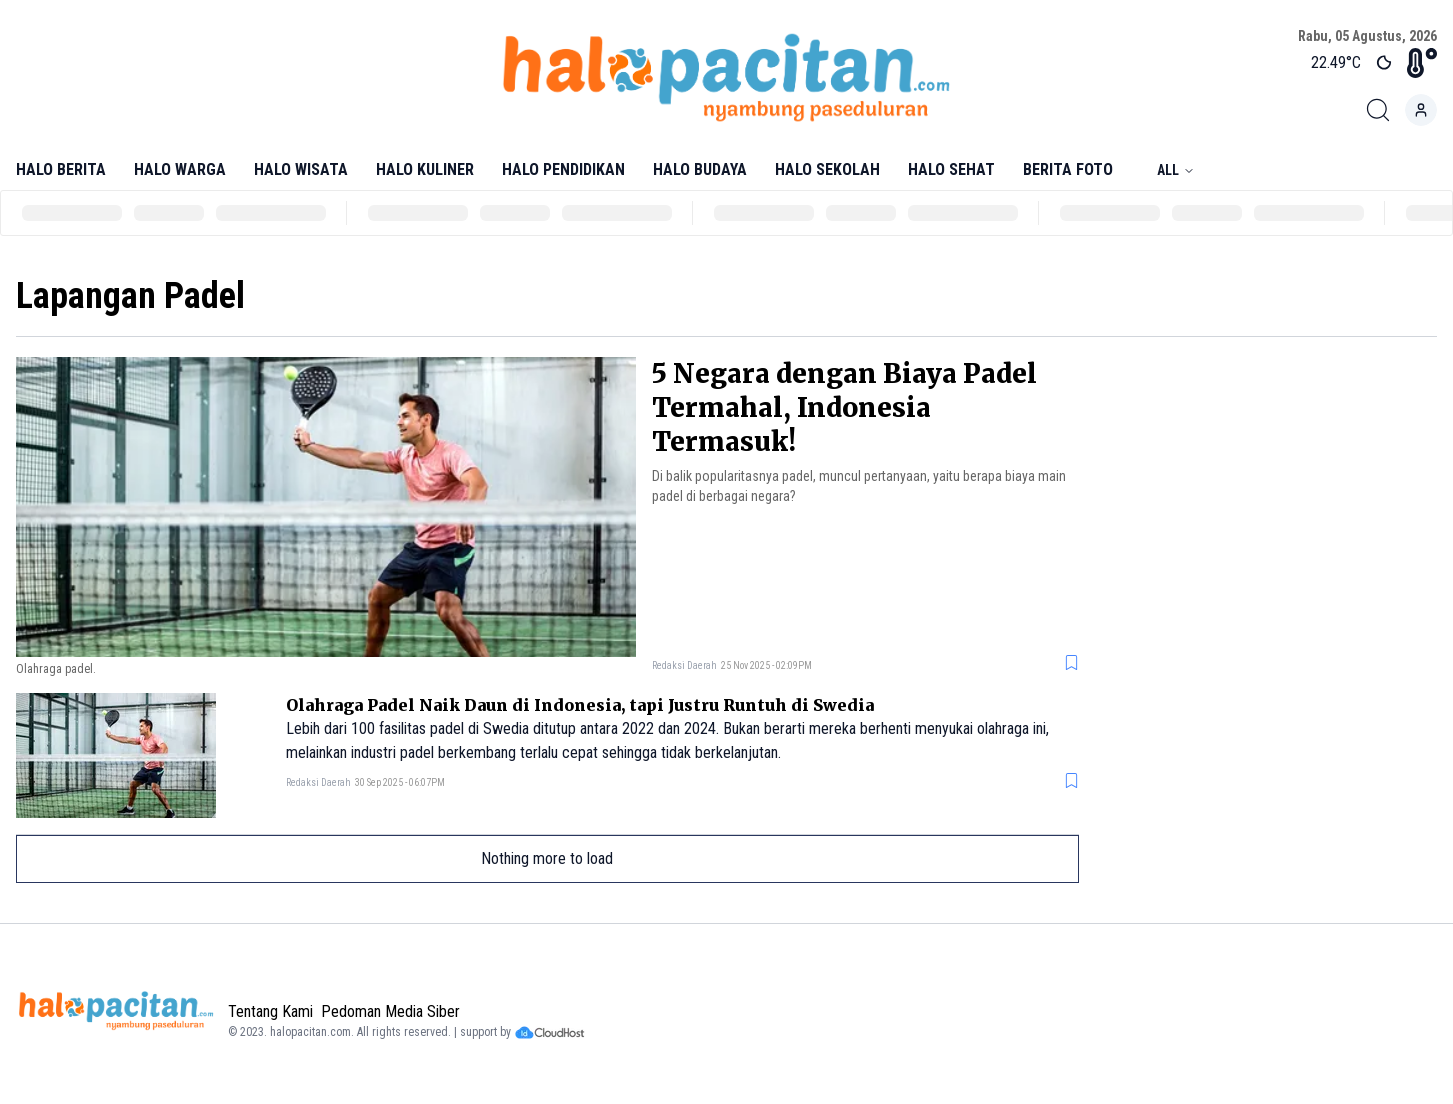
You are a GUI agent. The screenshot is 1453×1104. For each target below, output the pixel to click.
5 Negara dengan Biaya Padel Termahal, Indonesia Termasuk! (844, 407)
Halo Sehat (951, 169)
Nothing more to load (547, 858)
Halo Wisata (301, 169)
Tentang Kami (270, 1011)
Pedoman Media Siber (390, 1011)
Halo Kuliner (425, 169)
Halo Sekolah (827, 169)
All (1176, 170)
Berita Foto (1068, 169)
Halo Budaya (700, 169)
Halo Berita (61, 169)
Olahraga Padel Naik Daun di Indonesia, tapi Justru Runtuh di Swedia (580, 705)
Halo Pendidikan (563, 169)
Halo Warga (180, 169)
